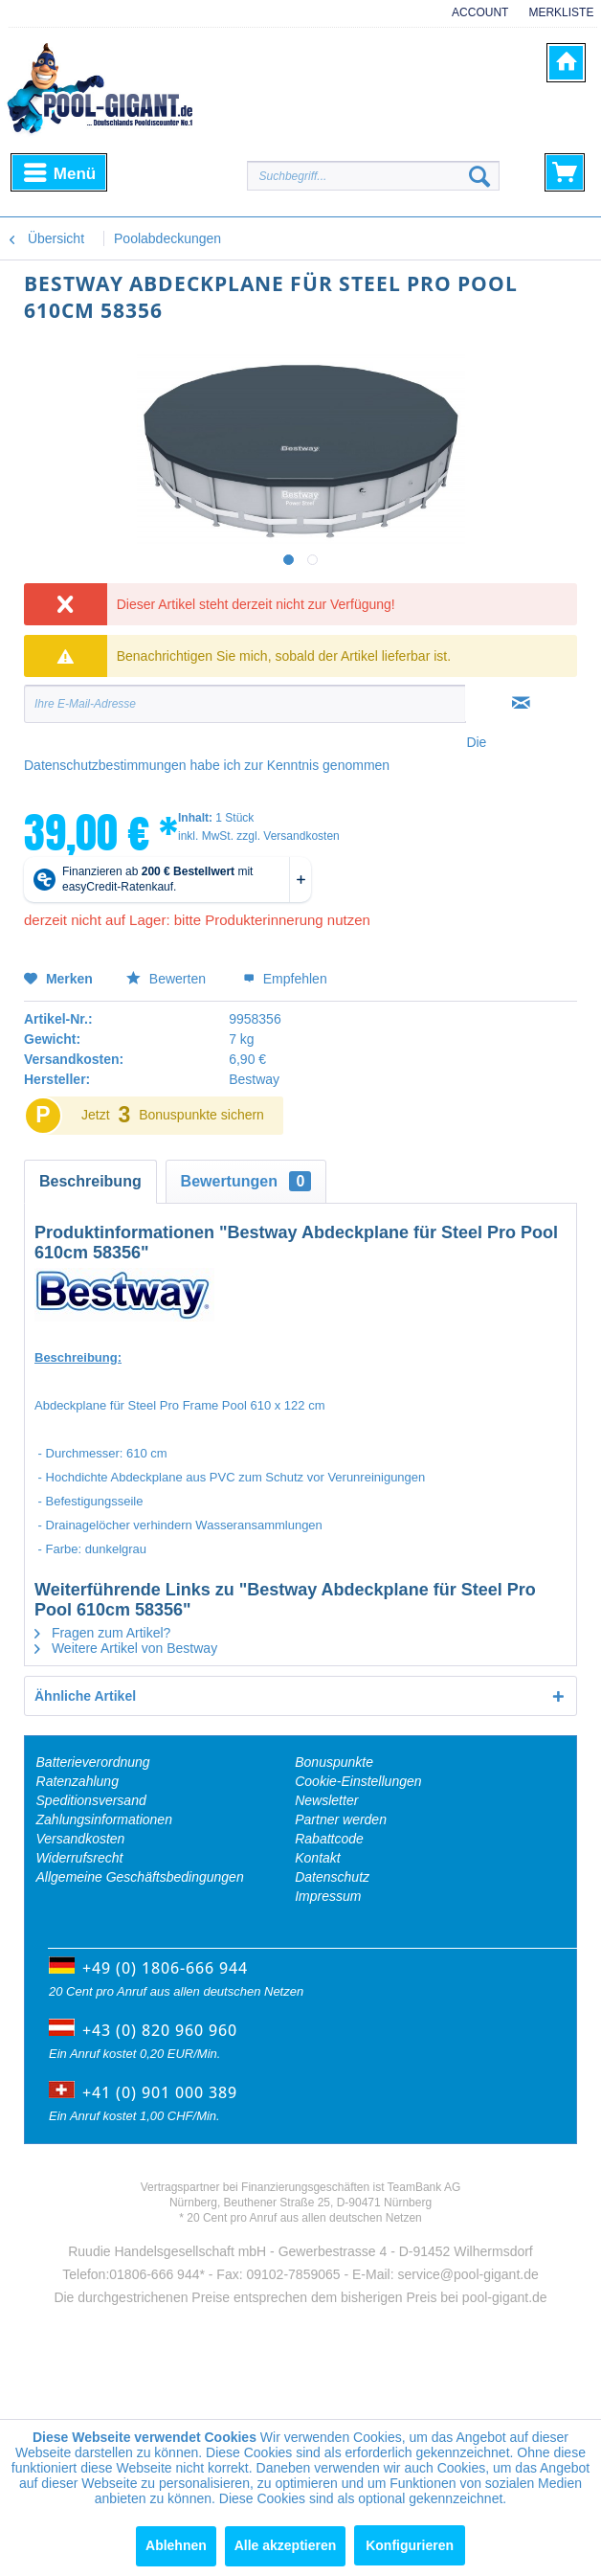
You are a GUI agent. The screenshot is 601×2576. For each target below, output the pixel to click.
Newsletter (326, 1800)
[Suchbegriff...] (373, 176)
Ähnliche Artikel (85, 1696)
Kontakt (317, 1857)
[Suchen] (479, 176)
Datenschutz (332, 1877)
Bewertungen (246, 1181)
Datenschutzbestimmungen (105, 765)
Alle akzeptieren (285, 2545)
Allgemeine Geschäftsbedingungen (140, 1877)
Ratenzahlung (77, 1781)
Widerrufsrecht (79, 1857)
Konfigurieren (410, 2545)
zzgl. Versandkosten (287, 836)
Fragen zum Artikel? (102, 1632)
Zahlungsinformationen (104, 1819)
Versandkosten (80, 1838)
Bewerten (168, 978)
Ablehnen (176, 2545)
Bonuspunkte (334, 1762)
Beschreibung (90, 1181)
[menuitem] (473, 22)
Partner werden (341, 1819)
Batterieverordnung (93, 1762)
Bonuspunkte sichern (201, 1114)
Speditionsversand (91, 1800)
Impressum (328, 1896)
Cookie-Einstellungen (358, 1781)
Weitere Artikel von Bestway (125, 1648)
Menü (60, 170)
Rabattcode (329, 1838)
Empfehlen (285, 978)
